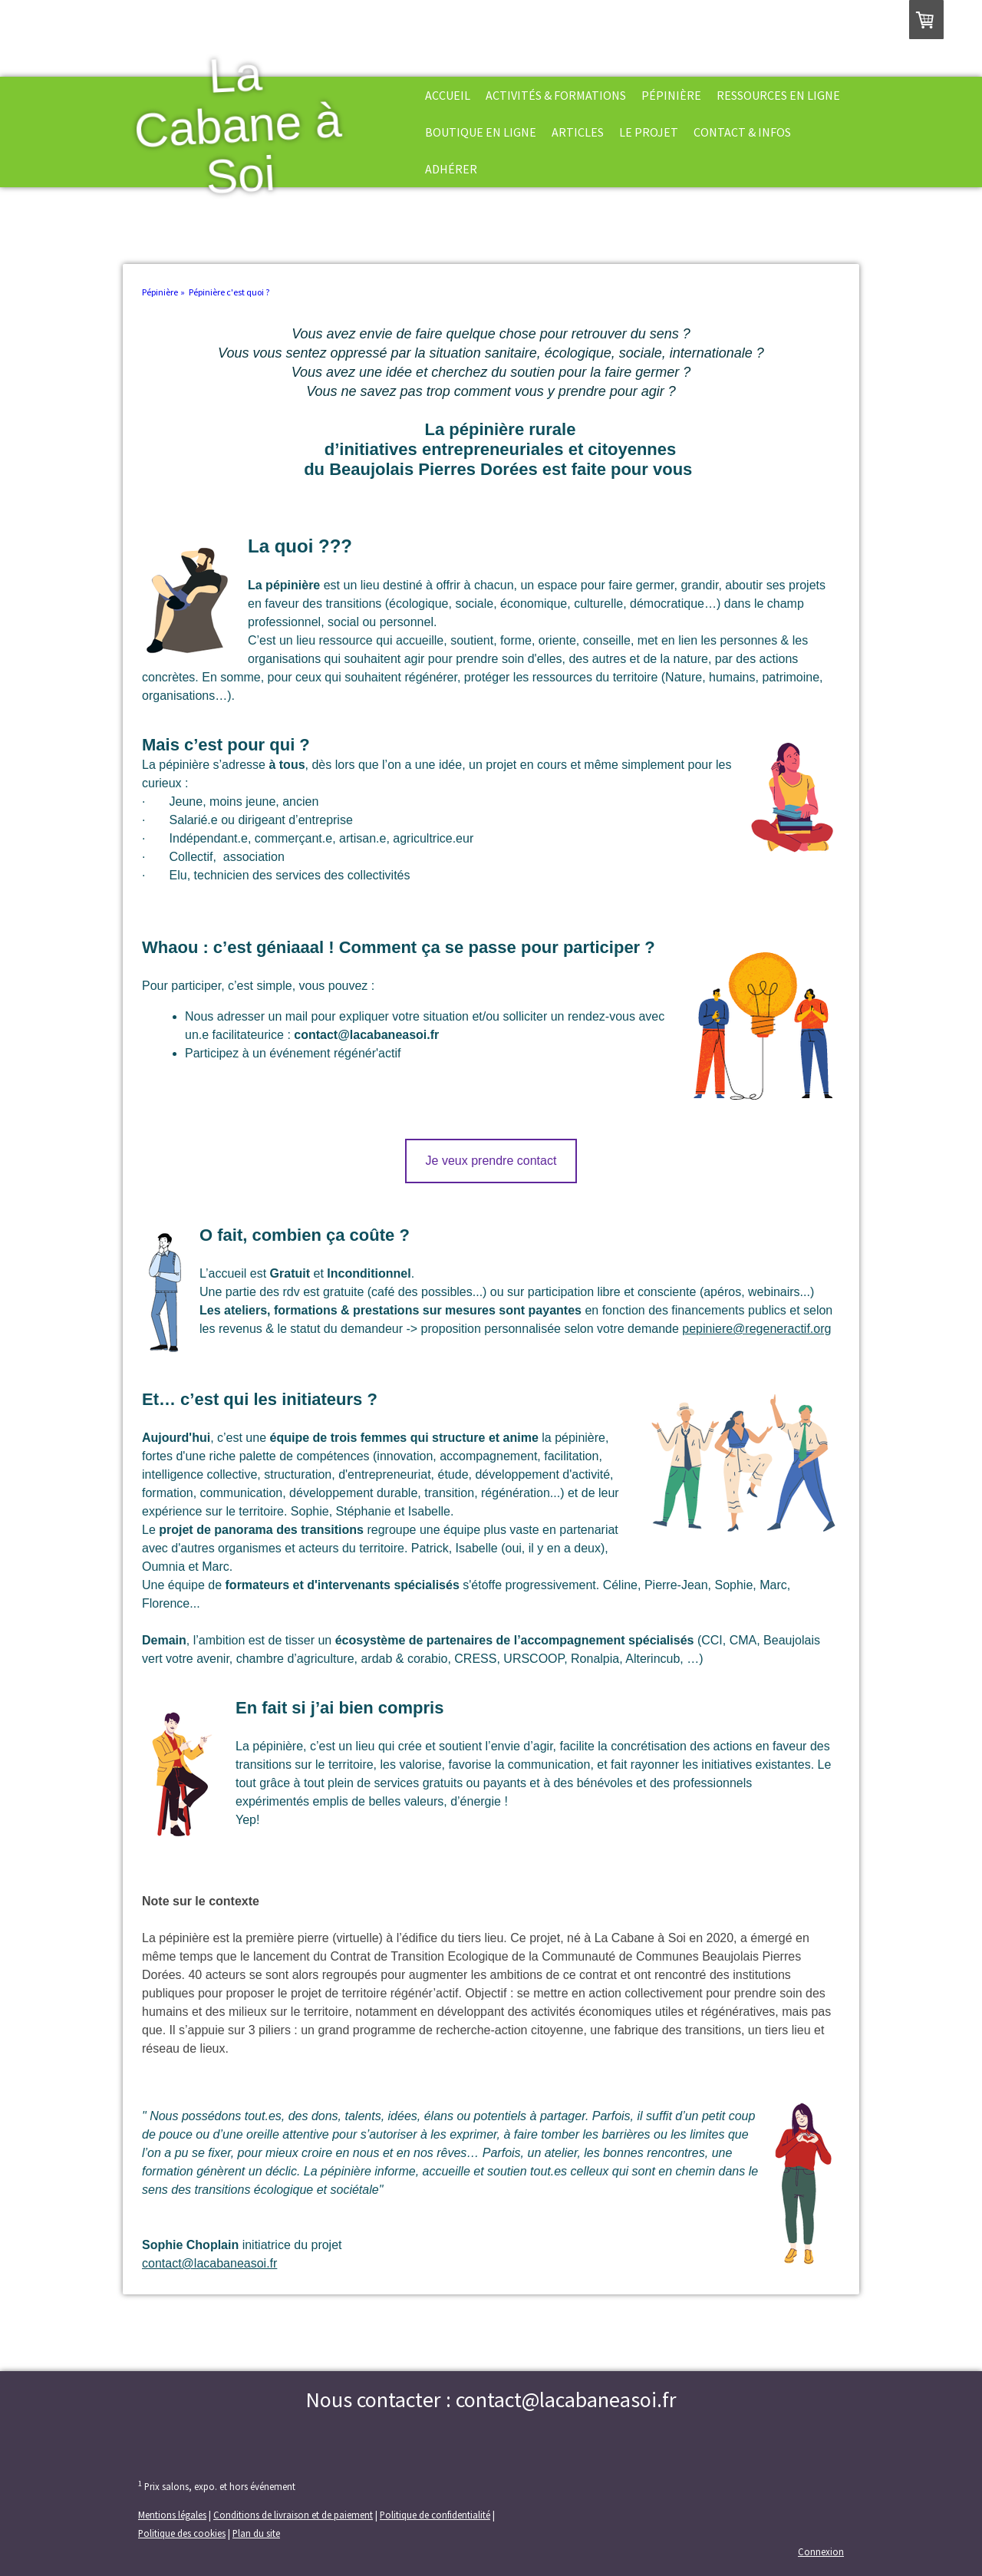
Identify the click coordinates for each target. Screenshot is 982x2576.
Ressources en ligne (778, 95)
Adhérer (451, 168)
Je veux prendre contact (491, 1160)
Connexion (821, 2551)
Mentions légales (172, 2514)
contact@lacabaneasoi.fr (209, 2263)
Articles (578, 132)
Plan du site (256, 2533)
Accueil (447, 95)
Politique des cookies (182, 2533)
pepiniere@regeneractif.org (756, 1328)
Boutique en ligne (480, 132)
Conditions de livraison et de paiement (293, 2514)
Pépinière (671, 95)
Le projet (648, 132)
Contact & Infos (742, 132)
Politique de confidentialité (435, 2514)
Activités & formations (556, 95)
